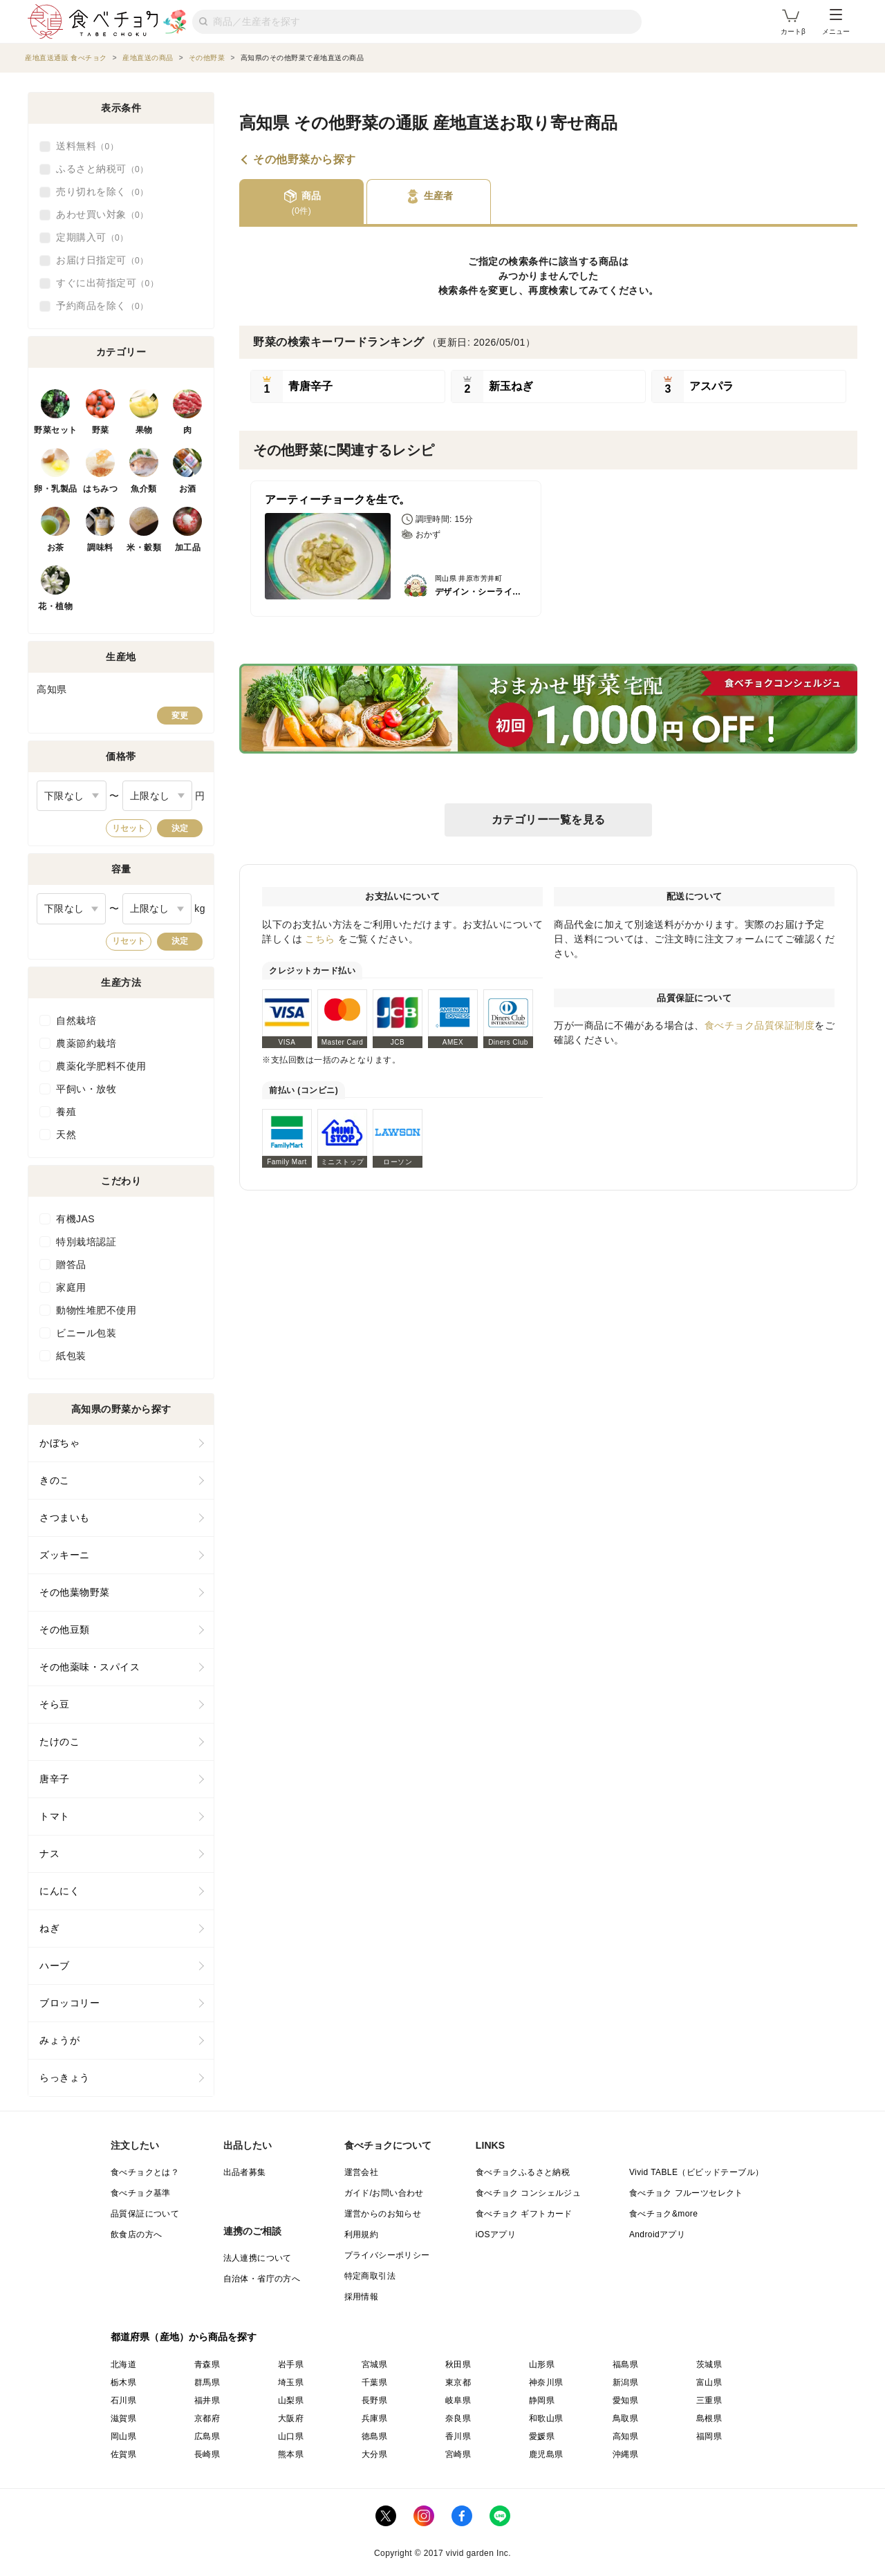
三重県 (709, 2400)
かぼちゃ (59, 1442)
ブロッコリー (69, 2002)
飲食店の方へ (136, 2234)
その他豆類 (64, 1629)
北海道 (123, 2364)
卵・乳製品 (55, 489)
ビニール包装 (86, 1332)
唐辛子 (54, 1778)
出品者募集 (244, 2172)
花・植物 (55, 606)
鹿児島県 (546, 2454)
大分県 (374, 2454)
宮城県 (374, 2364)
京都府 (207, 2418)
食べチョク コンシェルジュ (528, 2193)
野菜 (100, 430)
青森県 (207, 2364)
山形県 (542, 2364)
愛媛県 (542, 2436)
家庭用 (71, 1287)
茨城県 (709, 2364)
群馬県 (207, 2382)
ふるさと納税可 (102, 169)
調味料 (100, 547)
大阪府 (291, 2418)
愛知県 (625, 2400)
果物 (144, 430)
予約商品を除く (102, 306)
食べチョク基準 (141, 2193)
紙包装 (71, 1355)
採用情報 (361, 2297)
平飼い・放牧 (86, 1088)
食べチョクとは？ (145, 2172)
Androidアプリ (657, 2234)
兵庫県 (374, 2418)
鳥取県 (625, 2418)
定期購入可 (92, 238)
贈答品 (71, 1264)
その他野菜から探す (304, 159)
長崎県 (207, 2454)
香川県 (458, 2436)
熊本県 (291, 2454)
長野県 (374, 2400)
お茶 (55, 547)
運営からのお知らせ (383, 2214)
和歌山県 (546, 2418)
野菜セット (55, 430)
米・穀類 (144, 547)
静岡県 (542, 2400)
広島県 (207, 2436)
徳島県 (374, 2436)
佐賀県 (123, 2454)
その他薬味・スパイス (89, 1666)
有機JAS (75, 1218)
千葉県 (374, 2382)
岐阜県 (458, 2400)
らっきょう (64, 2077)
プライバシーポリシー (387, 2255)
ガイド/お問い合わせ (384, 2193)
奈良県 (458, 2418)
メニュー (836, 22)
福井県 (207, 2400)
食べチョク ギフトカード (524, 2214)
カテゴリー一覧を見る (549, 819)
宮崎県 (458, 2454)
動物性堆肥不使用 (96, 1310)
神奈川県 (546, 2382)
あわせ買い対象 (102, 215)
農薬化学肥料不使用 (101, 1066)
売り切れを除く (102, 192)
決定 (179, 828)
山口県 (291, 2436)
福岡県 (709, 2436)
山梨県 (291, 2400)
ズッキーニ (64, 1554)
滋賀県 (123, 2418)
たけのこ (59, 1741)
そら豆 (54, 1704)
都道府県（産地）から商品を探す (184, 2336)
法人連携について (257, 2258)
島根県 (709, 2418)
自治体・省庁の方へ (262, 2279)
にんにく (59, 1890)
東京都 (458, 2382)
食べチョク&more (663, 2214)
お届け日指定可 (102, 260)
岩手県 (291, 2364)
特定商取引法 (369, 2276)
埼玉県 (291, 2382)
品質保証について (145, 2214)
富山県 (709, 2382)
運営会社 (361, 2172)
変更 (179, 715)
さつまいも (64, 1517)
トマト (54, 1816)
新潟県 (625, 2382)
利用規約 (361, 2234)
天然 (66, 1134)
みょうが (59, 2040)
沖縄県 (625, 2454)
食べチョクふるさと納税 (523, 2172)
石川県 (123, 2400)
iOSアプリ (496, 2234)
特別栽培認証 (86, 1241)
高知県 (625, 2436)
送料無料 (87, 146)
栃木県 (123, 2382)
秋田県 (458, 2364)
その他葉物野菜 (74, 1592)
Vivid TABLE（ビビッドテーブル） (696, 2172)
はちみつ (100, 489)
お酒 (187, 489)
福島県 (625, 2364)
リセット (128, 828)
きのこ (54, 1480)
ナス (49, 1853)
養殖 (66, 1111)
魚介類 (144, 489)
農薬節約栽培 (86, 1043)
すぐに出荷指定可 (107, 283)
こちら (320, 938)
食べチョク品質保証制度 (760, 1025)
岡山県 (123, 2436)
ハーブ (54, 1965)
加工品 (188, 547)
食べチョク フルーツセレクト (686, 2193)
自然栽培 (76, 1020)
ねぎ (49, 1928)
